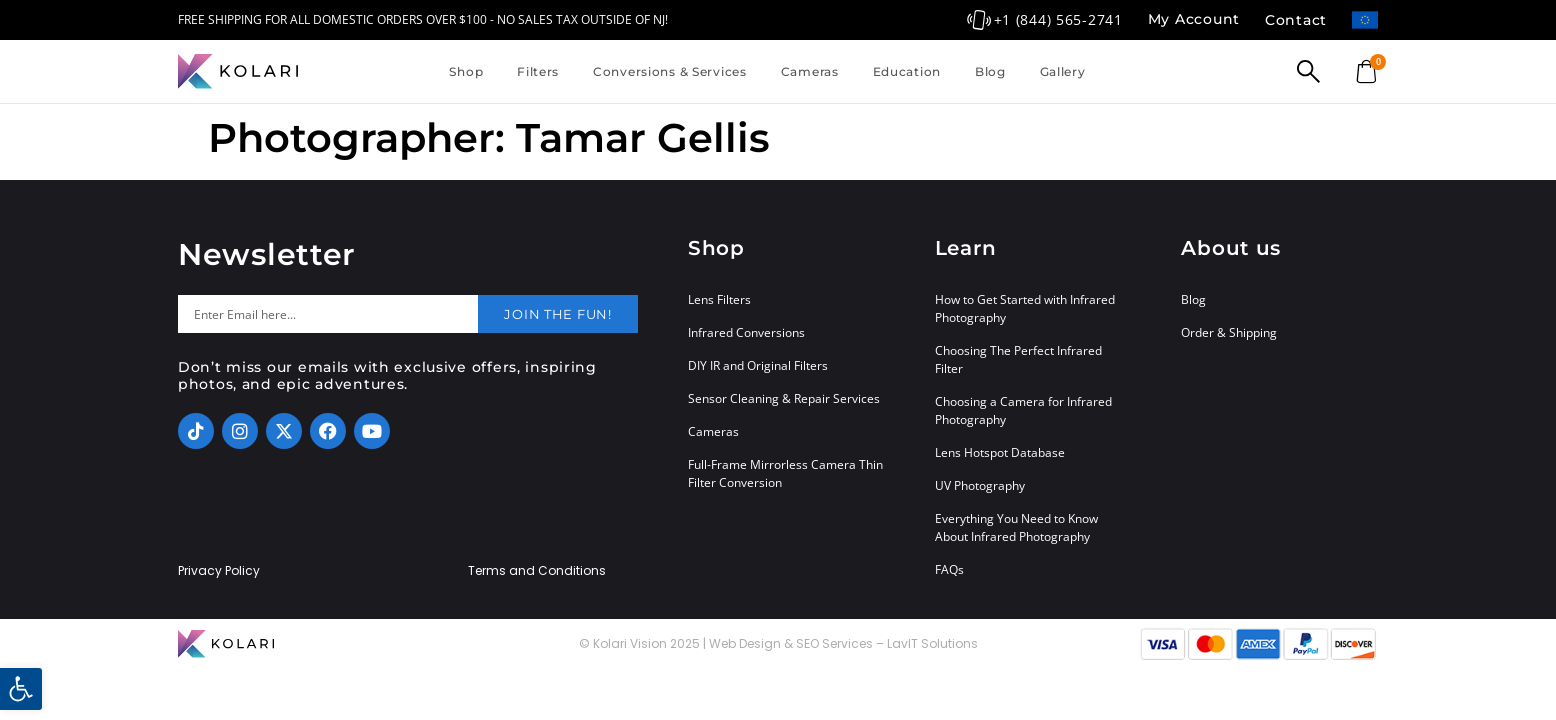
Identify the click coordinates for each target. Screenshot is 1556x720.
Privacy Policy (219, 571)
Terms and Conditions (537, 571)
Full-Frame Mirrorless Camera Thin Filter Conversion (785, 473)
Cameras (810, 71)
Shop (466, 71)
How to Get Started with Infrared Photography (1025, 308)
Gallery (1063, 71)
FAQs (949, 569)
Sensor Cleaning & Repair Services (784, 398)
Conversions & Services (670, 71)
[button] (21, 689)
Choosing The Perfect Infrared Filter (1018, 359)
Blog (990, 71)
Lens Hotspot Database (1000, 452)
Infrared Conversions (746, 332)
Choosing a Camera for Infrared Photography (1023, 410)
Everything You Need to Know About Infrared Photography (1016, 527)
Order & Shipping (1229, 332)
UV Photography (980, 485)
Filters (538, 71)
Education (907, 71)
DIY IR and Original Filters (758, 365)
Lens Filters (719, 299)
